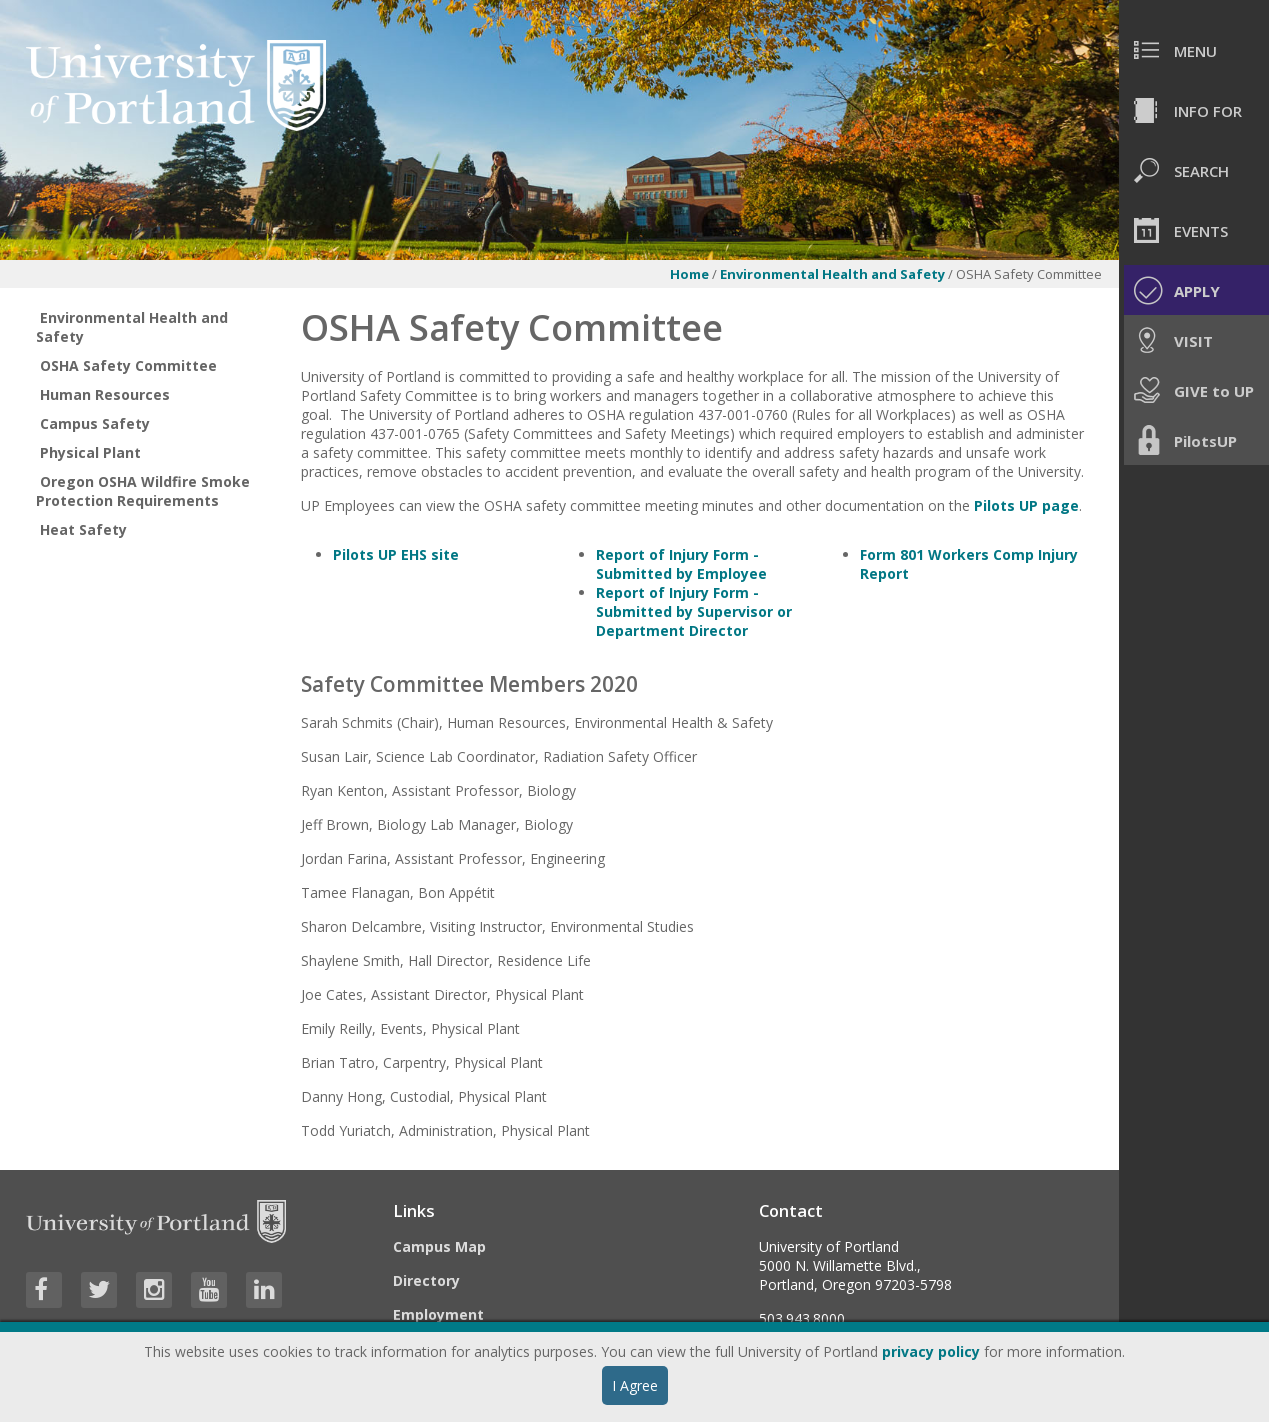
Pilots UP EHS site (396, 554)
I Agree (635, 1385)
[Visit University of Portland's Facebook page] (44, 1290)
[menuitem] (1194, 50)
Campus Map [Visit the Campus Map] (439, 1246)
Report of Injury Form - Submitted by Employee (681, 564)
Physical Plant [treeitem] (90, 452)
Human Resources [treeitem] (105, 394)
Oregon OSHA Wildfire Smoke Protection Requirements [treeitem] (143, 491)
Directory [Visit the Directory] (426, 1280)
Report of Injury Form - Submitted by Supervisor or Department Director (694, 611)
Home (689, 274)
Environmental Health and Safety (832, 274)
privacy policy (931, 1351)
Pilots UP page (1026, 505)
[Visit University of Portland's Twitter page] (99, 1290)
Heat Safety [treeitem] (83, 529)
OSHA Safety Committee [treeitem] (128, 365)
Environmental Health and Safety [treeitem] (132, 327)
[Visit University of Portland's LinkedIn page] (264, 1290)
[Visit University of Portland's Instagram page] (154, 1290)
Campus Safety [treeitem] (95, 423)
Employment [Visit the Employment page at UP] (438, 1314)
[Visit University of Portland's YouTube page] (209, 1290)
